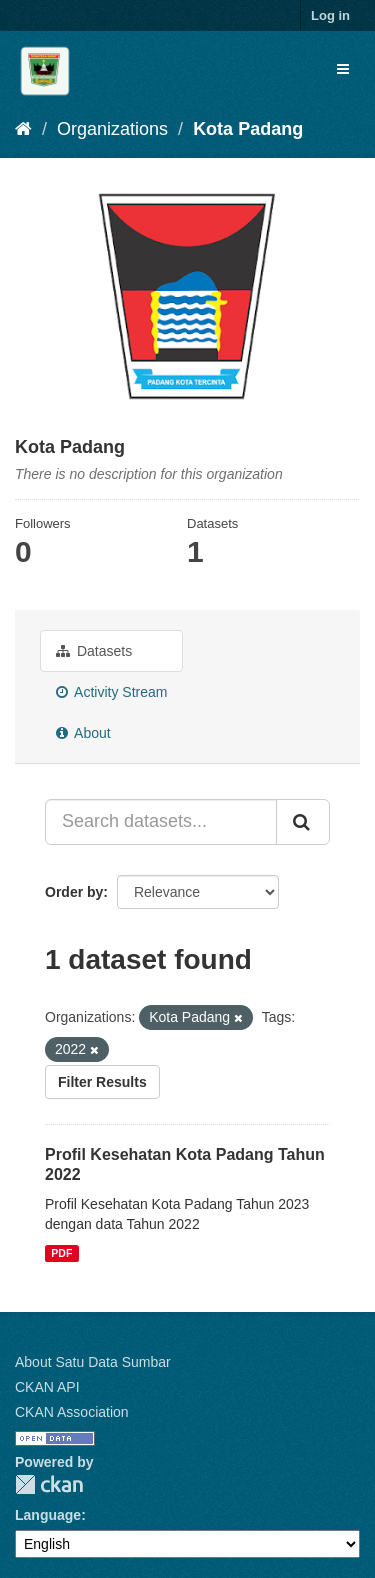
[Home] (23, 129)
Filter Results (102, 1082)
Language (48, 1515)
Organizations (112, 129)
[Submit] (303, 822)
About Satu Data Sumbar (93, 1362)
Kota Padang (248, 129)
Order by (74, 892)
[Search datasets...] (161, 822)
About (83, 733)
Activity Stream (111, 692)
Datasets (94, 651)
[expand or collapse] (343, 69)
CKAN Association (72, 1412)
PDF (61, 1253)
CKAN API (47, 1387)
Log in (330, 15)
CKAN (49, 1484)
